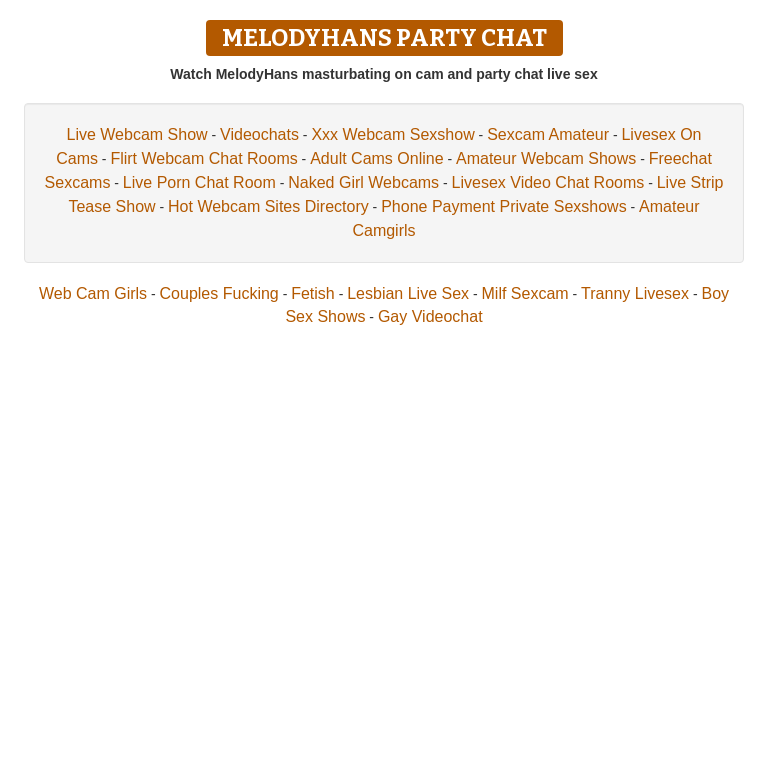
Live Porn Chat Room (199, 182)
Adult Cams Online (376, 158)
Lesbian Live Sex (408, 293)
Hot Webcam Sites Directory (268, 206)
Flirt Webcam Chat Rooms (203, 158)
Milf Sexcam (525, 293)
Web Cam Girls (93, 293)
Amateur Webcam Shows (546, 158)
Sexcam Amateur (548, 134)
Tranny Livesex (635, 293)
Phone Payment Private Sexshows (503, 206)
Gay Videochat (430, 316)
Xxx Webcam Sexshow (392, 134)
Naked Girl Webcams (363, 182)
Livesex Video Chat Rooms (548, 182)
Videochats (259, 134)
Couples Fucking (219, 293)
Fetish (313, 293)
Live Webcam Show (137, 134)
